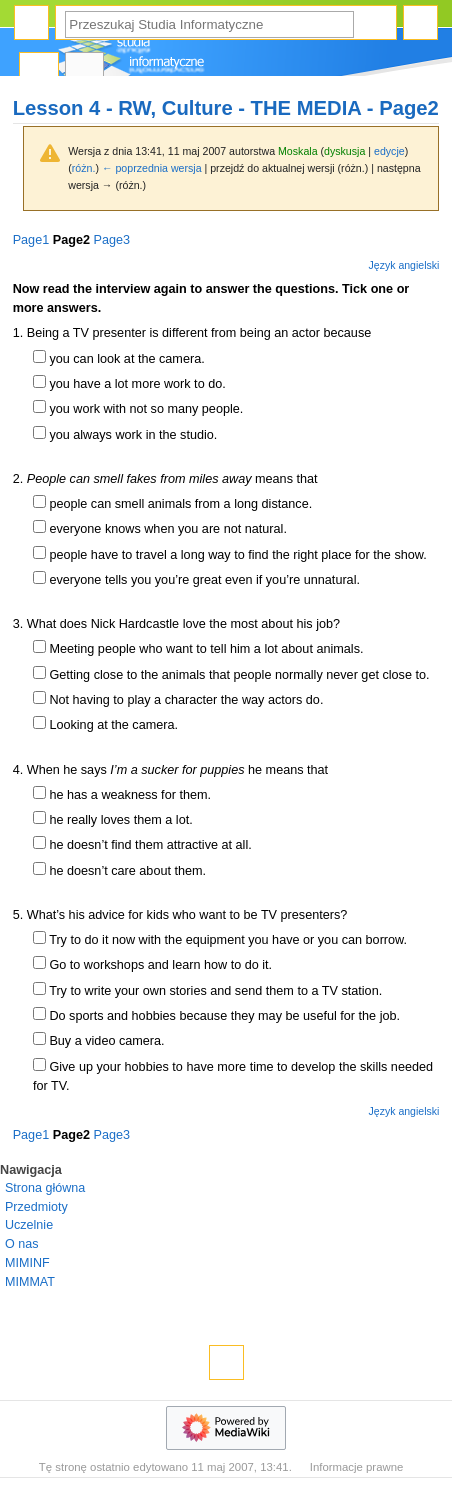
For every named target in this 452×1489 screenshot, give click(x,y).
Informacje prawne (357, 1467)
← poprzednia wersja (152, 168)
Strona (39, 70)
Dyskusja (85, 70)
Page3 (111, 240)
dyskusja (344, 151)
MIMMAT (30, 1282)
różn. (84, 168)
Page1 (31, 240)
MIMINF (27, 1263)
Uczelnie (29, 1225)
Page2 (71, 240)
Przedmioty (36, 1207)
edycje (389, 151)
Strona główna (45, 1188)
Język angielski (404, 265)
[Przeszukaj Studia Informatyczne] (209, 24)
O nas (21, 1244)
